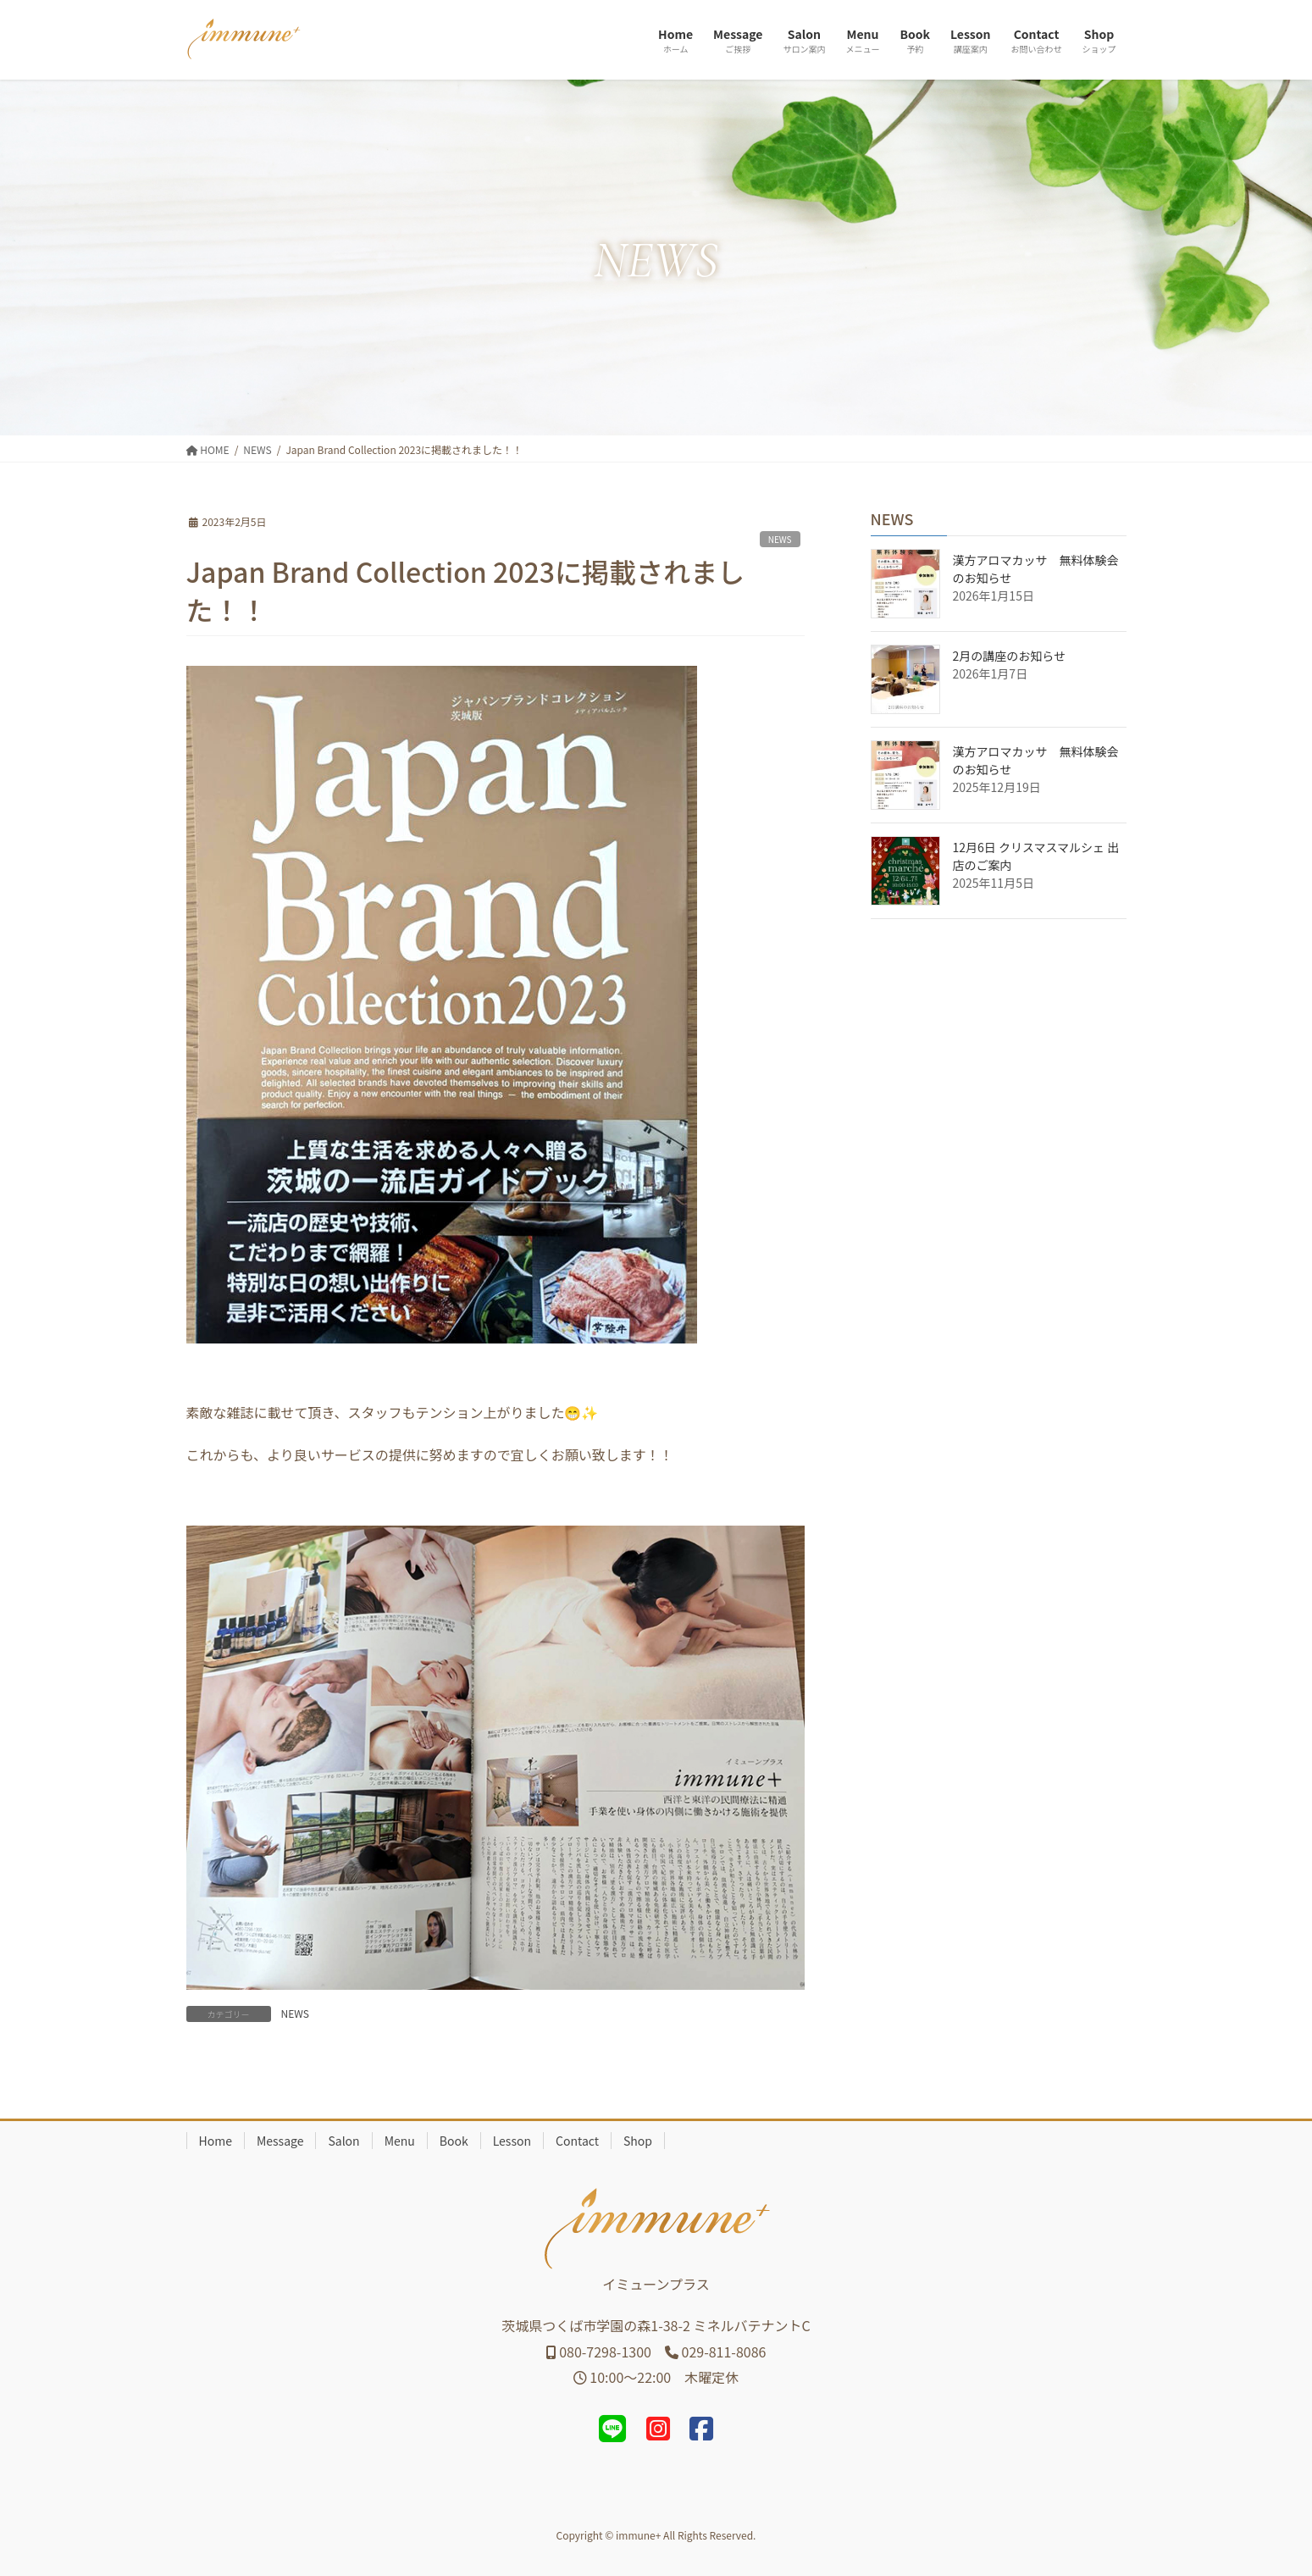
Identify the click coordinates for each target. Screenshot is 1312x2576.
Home (215, 2140)
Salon (343, 2140)
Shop (637, 2140)
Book (454, 2140)
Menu (400, 2140)
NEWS (780, 539)
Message (280, 2140)
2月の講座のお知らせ (1009, 655)
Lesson (512, 2140)
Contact (577, 2140)
